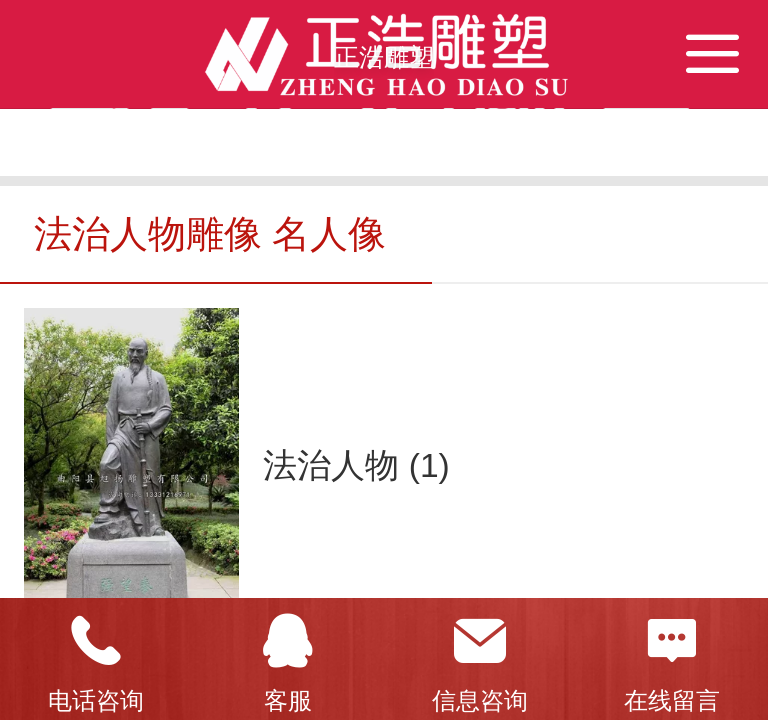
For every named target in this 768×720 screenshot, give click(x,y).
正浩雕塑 (384, 57)
